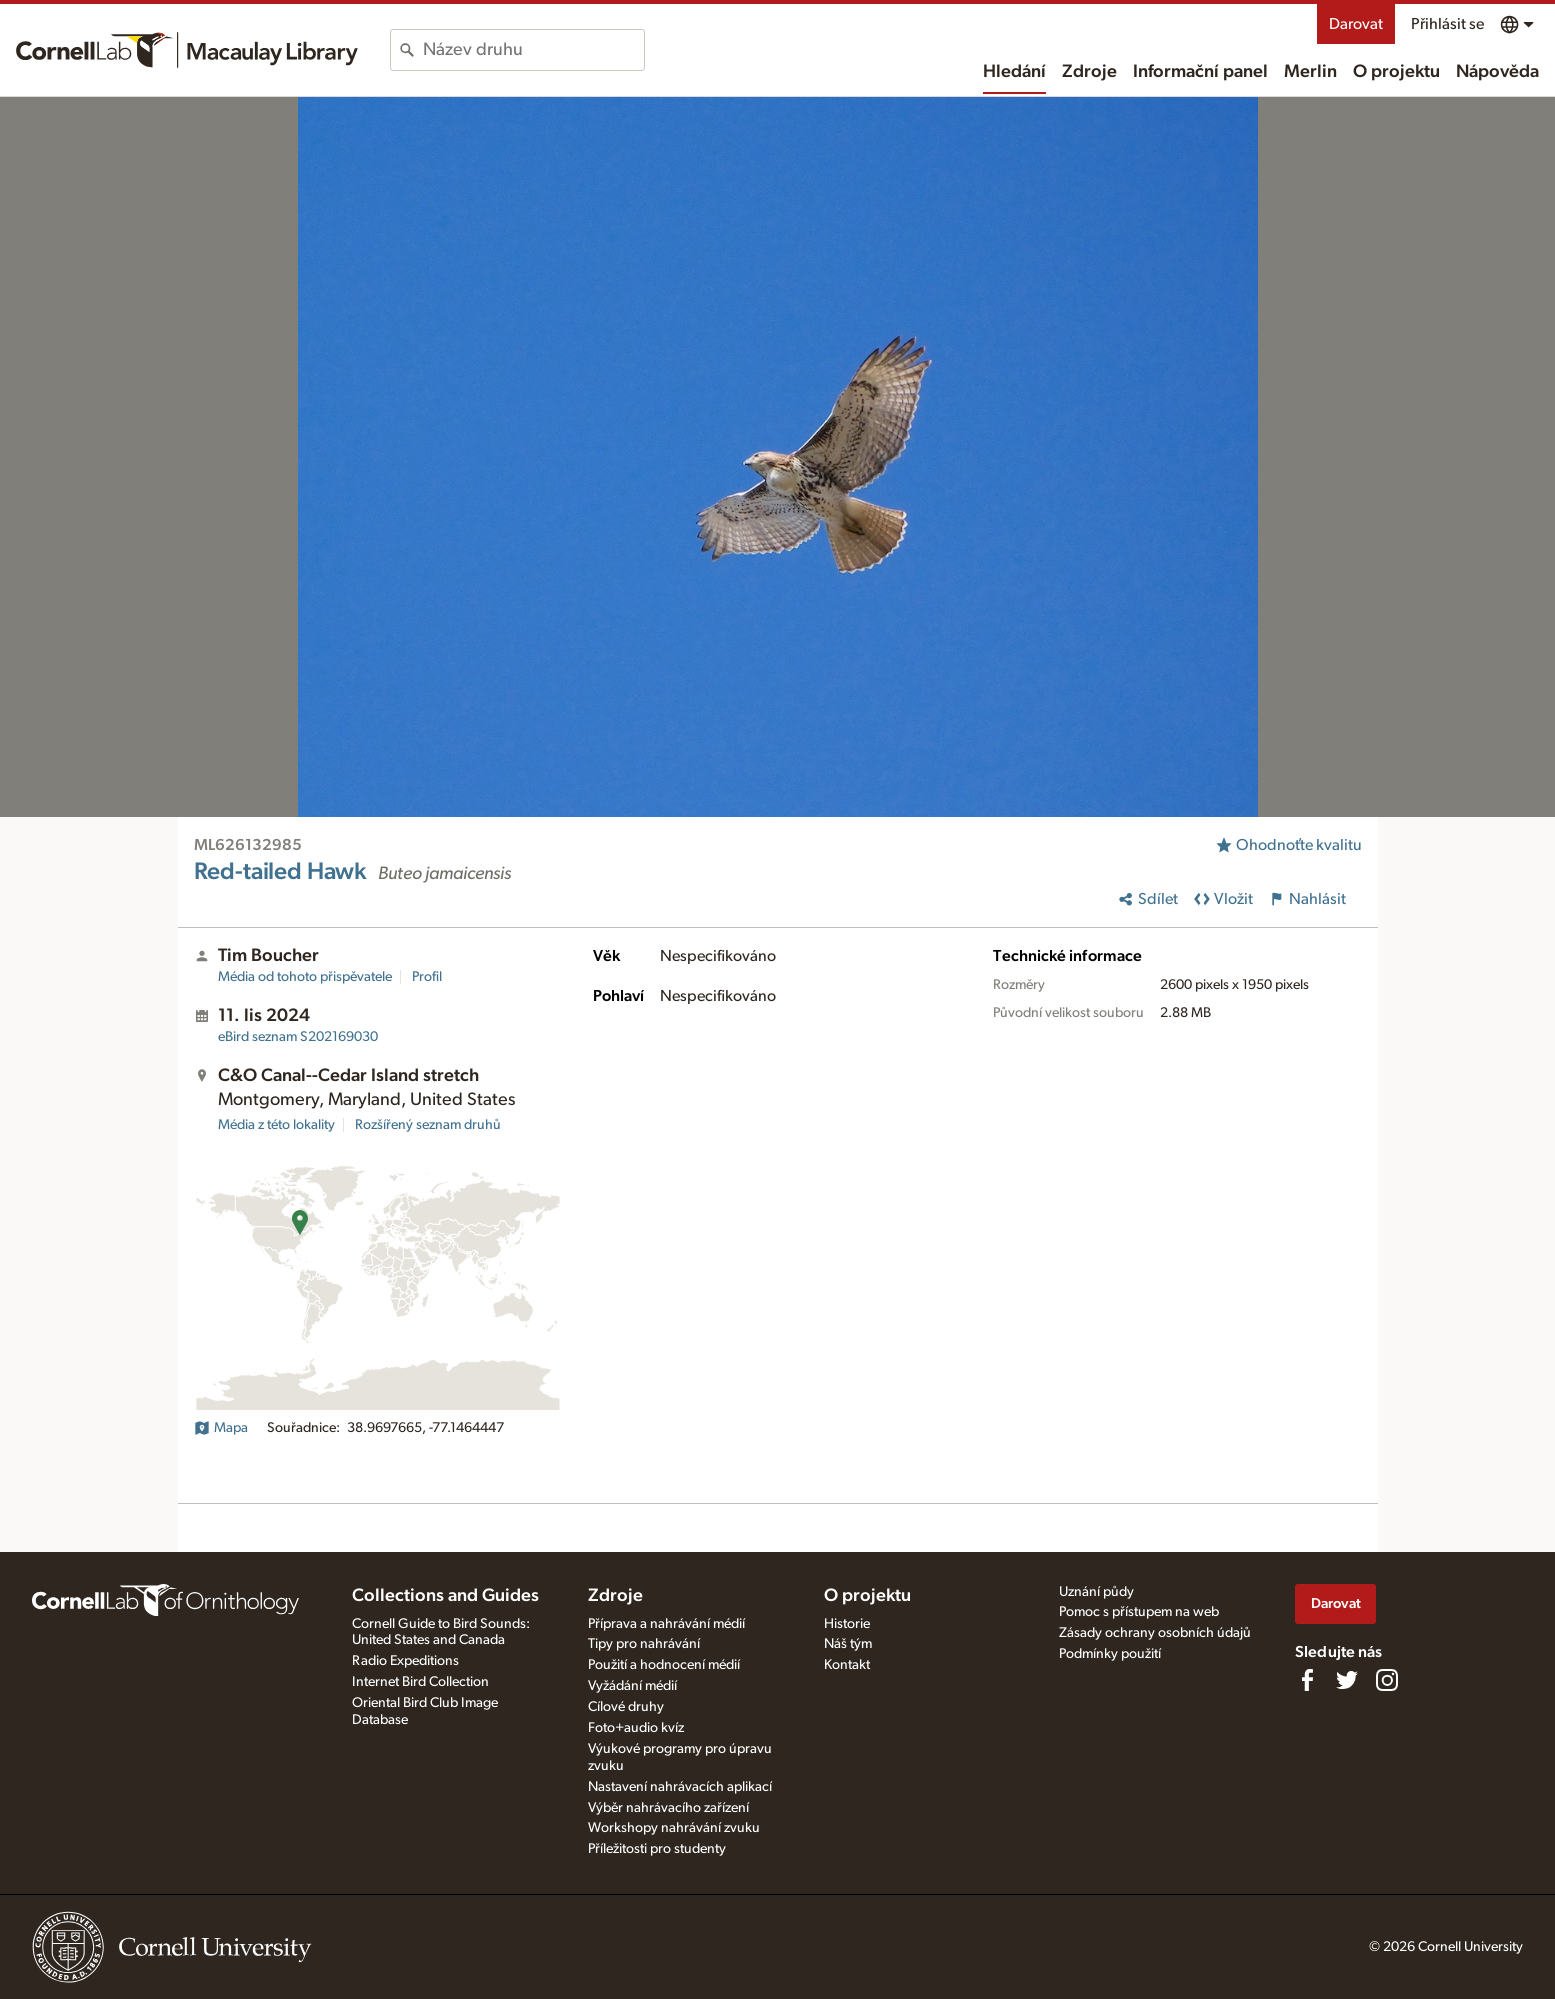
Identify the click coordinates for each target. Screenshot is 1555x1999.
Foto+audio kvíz (636, 1728)
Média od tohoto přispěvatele (305, 977)
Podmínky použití (1110, 1654)
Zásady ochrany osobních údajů (1155, 1633)
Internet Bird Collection (420, 1682)
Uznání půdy (1096, 1592)
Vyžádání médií (632, 1686)
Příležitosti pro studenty (657, 1849)
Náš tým (848, 1644)
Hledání (1014, 72)
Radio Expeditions (405, 1661)
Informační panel (1200, 72)
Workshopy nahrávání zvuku (674, 1828)
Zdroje (1089, 72)
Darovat (1356, 24)
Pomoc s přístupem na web (1139, 1612)
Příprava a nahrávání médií (666, 1624)
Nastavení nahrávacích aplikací (680, 1787)
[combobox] (533, 50)
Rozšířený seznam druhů (428, 1125)
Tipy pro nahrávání (644, 1644)
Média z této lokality (276, 1125)
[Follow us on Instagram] (1387, 1680)
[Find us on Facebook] (1307, 1680)
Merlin (1310, 72)
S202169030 (298, 1037)
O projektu (1396, 72)
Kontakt (847, 1665)
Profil (427, 977)
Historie (847, 1624)
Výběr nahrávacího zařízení (668, 1808)
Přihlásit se (1447, 24)
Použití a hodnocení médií (664, 1665)
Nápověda (1497, 72)
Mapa (221, 1428)
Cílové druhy (626, 1707)
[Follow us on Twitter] (1347, 1680)
